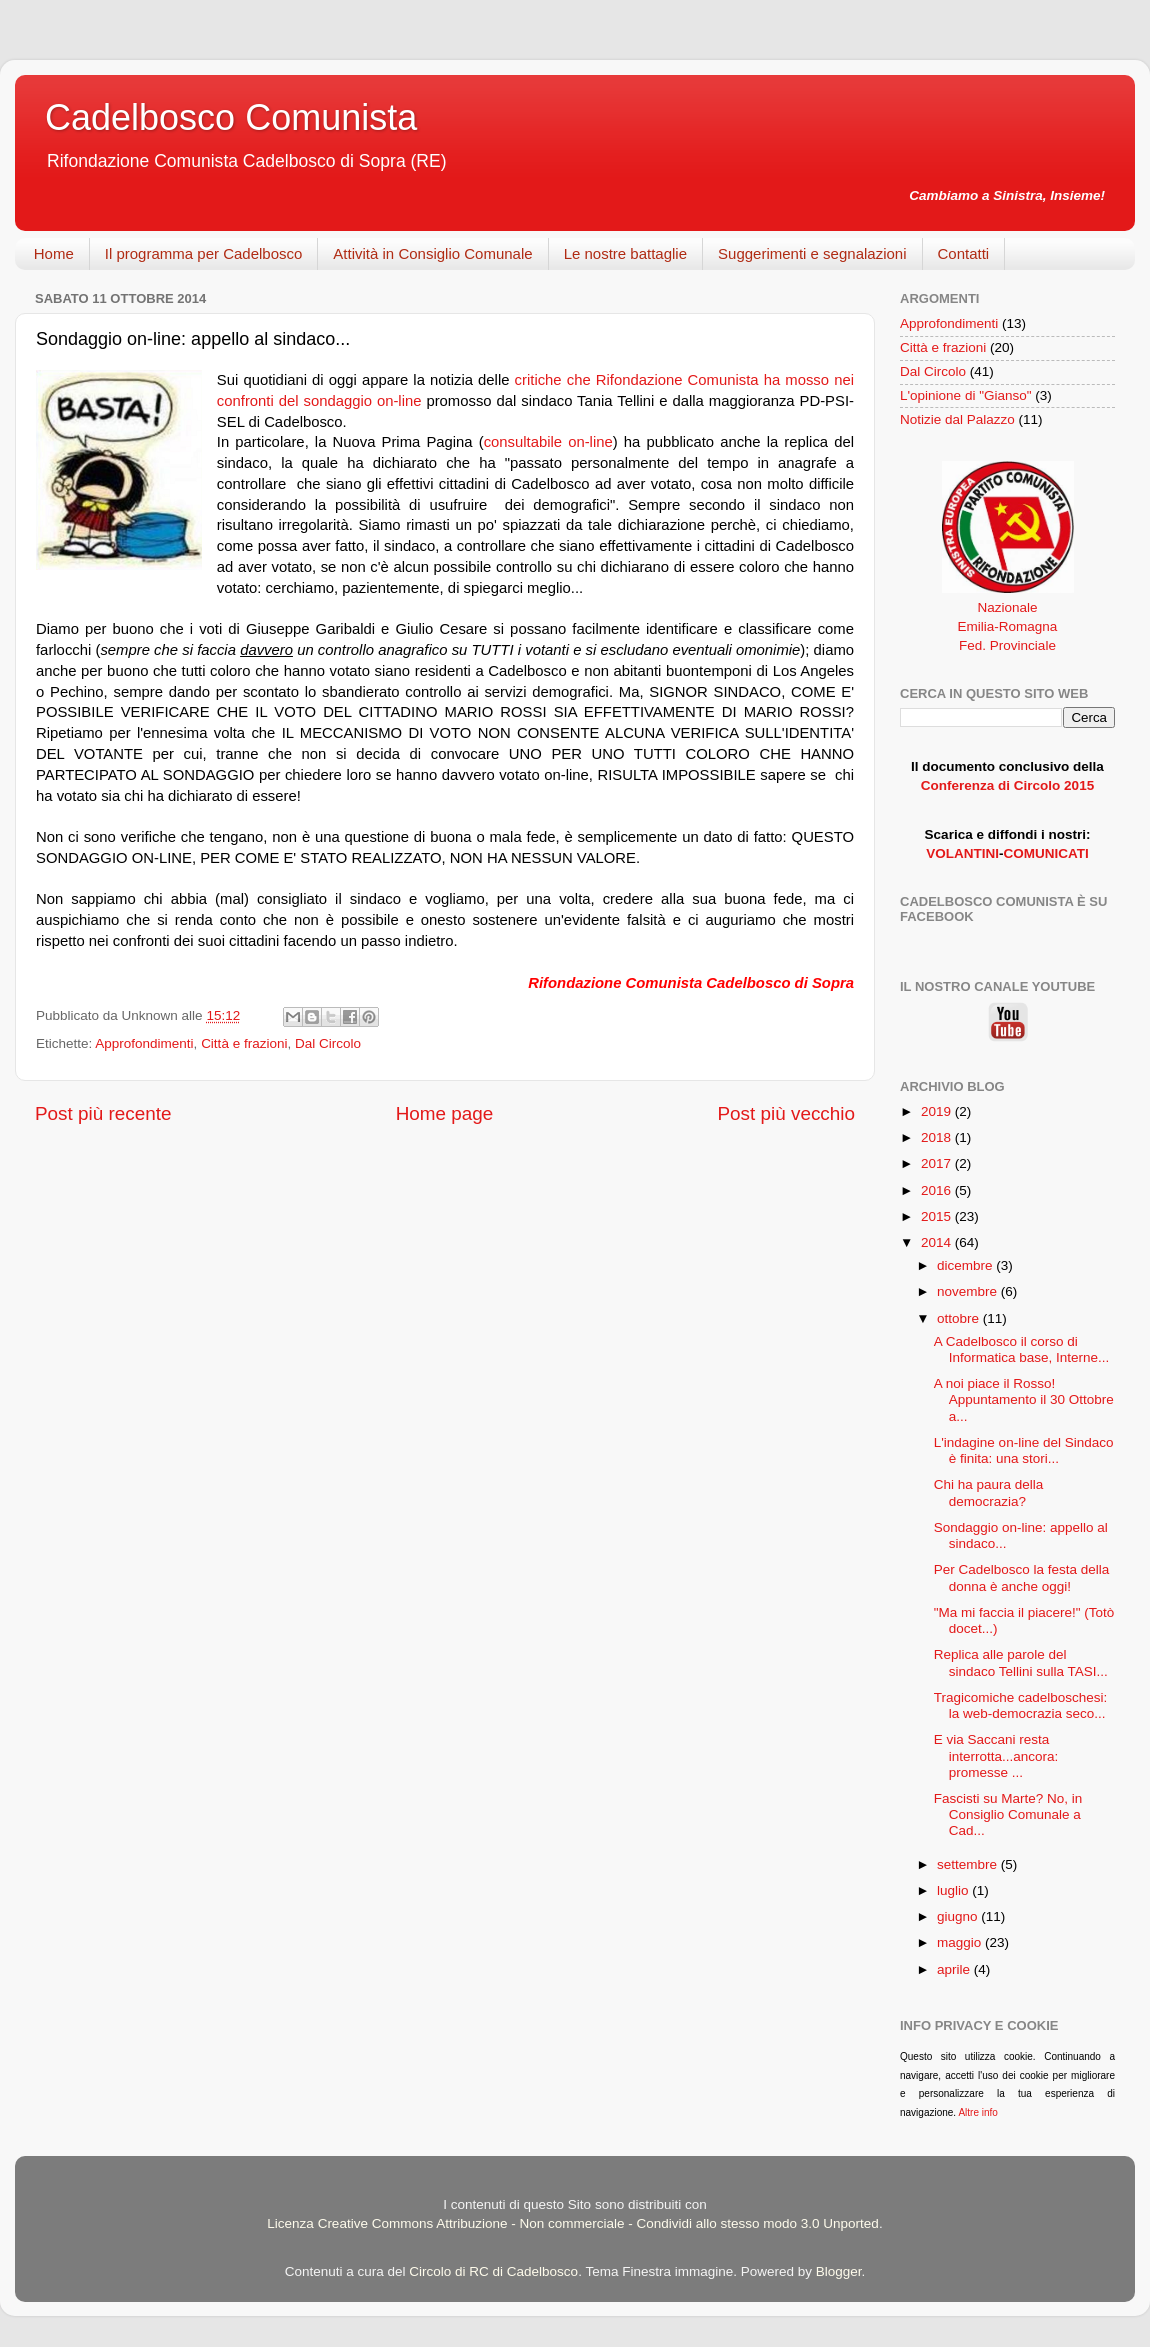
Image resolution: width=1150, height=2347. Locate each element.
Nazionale (1007, 607)
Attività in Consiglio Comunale (432, 253)
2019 (938, 1111)
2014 (938, 1242)
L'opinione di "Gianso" (966, 395)
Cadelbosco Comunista (231, 117)
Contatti (964, 253)
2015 (938, 1216)
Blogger (839, 2271)
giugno (959, 1916)
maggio (961, 1942)
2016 (938, 1190)
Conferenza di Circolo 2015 (1007, 785)
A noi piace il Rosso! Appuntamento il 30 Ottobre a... (1024, 1399)
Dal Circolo (328, 1043)
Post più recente (103, 1113)
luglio (954, 1890)
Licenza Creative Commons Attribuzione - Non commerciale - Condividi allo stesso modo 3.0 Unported (573, 2223)
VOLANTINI (962, 853)
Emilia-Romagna (1008, 626)
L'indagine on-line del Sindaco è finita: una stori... (1024, 1450)
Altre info (977, 2112)
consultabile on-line (548, 442)
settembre (969, 1864)
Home (54, 253)
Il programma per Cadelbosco (204, 253)
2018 (938, 1137)
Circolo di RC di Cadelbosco (493, 2271)
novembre (969, 1291)
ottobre (960, 1318)
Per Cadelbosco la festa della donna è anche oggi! (1022, 1577)
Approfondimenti (144, 1043)
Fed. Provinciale (1007, 645)
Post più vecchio (786, 1113)
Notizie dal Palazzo (957, 419)
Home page (445, 1113)
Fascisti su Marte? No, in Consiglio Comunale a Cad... (1008, 1814)
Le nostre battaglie (625, 253)
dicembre (966, 1265)
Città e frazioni (244, 1043)
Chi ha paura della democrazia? (989, 1492)
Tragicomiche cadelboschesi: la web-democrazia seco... (1021, 1705)
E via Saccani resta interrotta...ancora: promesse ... (996, 1755)
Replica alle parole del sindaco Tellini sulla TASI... (1021, 1662)
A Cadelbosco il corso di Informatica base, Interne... (1022, 1349)
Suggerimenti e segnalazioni (812, 253)
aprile (955, 1969)
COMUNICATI (1046, 853)
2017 (938, 1163)
